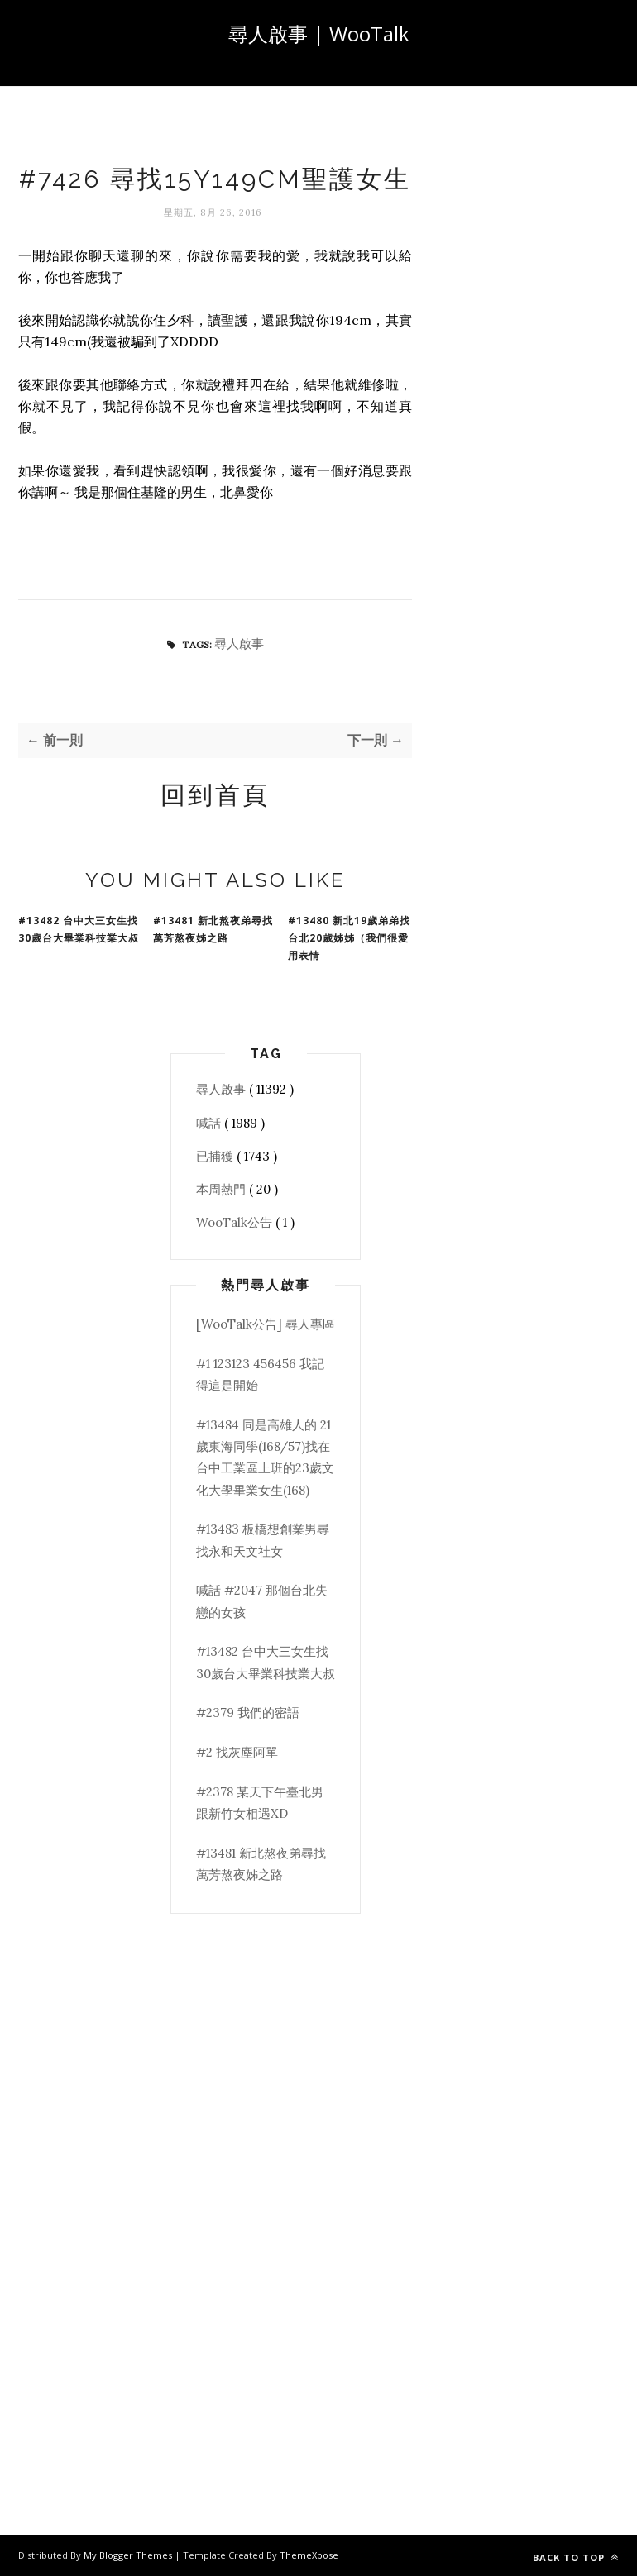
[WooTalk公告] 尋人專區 (265, 1324)
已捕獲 (216, 1156)
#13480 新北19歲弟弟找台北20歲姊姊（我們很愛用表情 (349, 938)
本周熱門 (222, 1189)
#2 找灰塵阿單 (237, 1752)
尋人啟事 (239, 643)
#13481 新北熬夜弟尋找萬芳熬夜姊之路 (213, 929)
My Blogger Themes (129, 2555)
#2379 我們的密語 (247, 1712)
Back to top (576, 2557)
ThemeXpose (309, 2555)
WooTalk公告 (235, 1222)
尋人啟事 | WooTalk (319, 33)
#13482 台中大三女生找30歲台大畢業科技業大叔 (78, 929)
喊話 (210, 1123)
